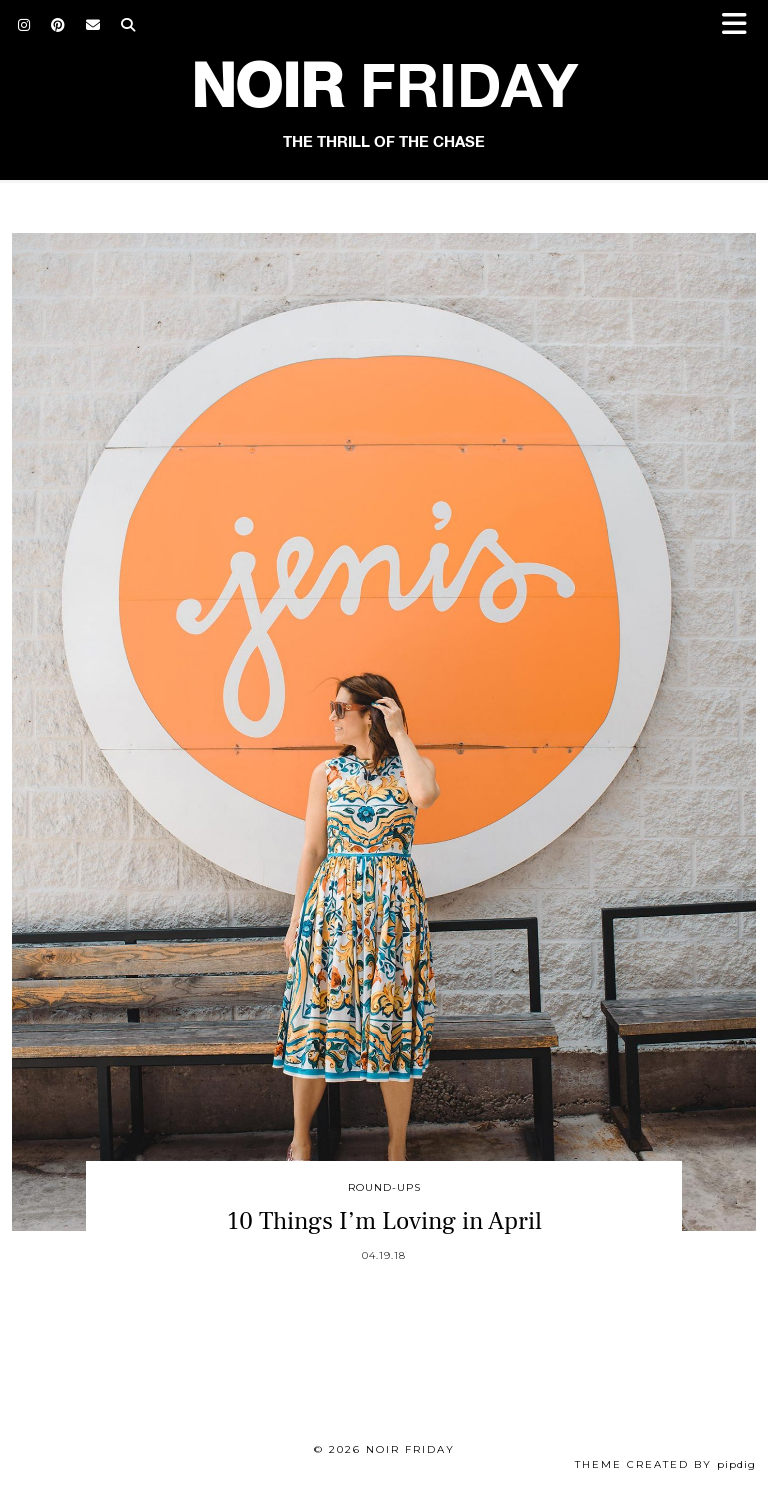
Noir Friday (410, 1449)
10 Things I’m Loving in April (384, 1221)
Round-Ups (384, 1187)
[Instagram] (24, 25)
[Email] (93, 25)
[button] (741, 25)
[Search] (128, 25)
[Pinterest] (58, 25)
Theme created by (665, 1464)
